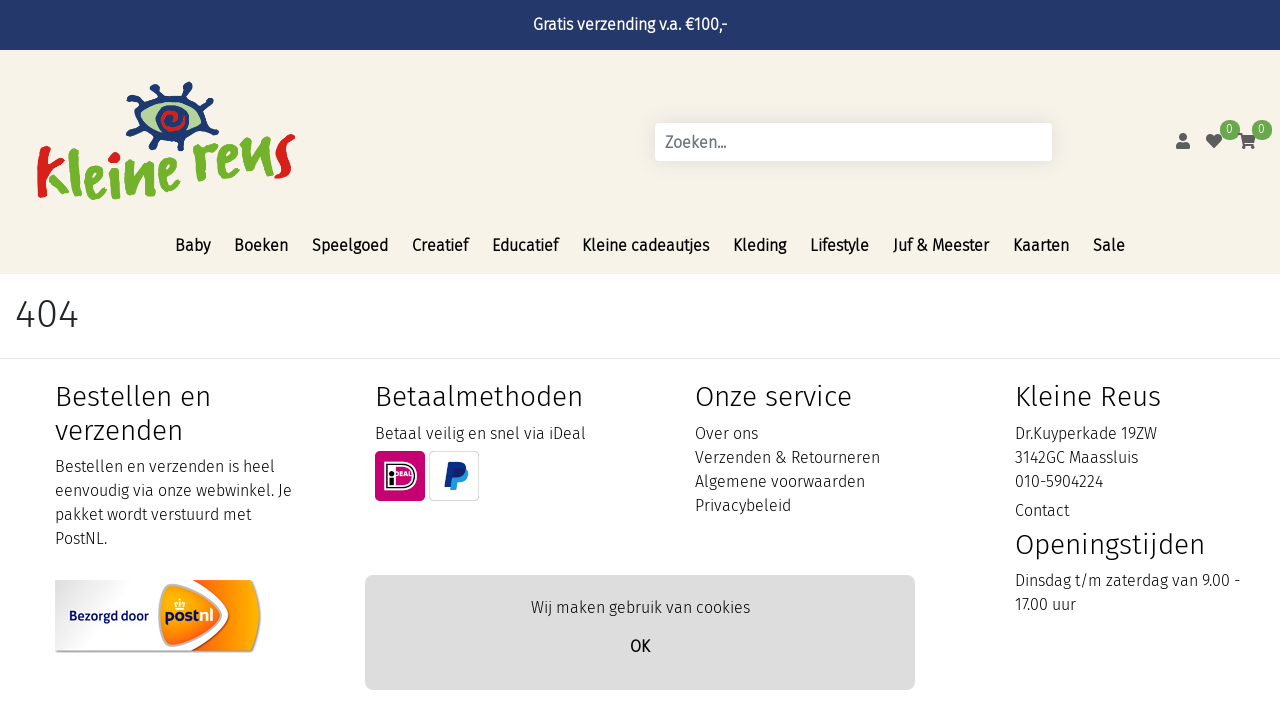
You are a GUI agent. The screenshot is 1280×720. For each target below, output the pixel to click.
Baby (192, 245)
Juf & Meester (941, 245)
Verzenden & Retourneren (787, 457)
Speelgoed (350, 245)
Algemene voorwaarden (780, 481)
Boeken (261, 245)
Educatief (525, 245)
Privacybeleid (743, 505)
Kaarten (1041, 245)
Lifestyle (839, 245)
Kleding (759, 245)
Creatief (440, 245)
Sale (1109, 245)
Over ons (726, 433)
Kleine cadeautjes (645, 245)
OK (640, 646)
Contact (1042, 510)
